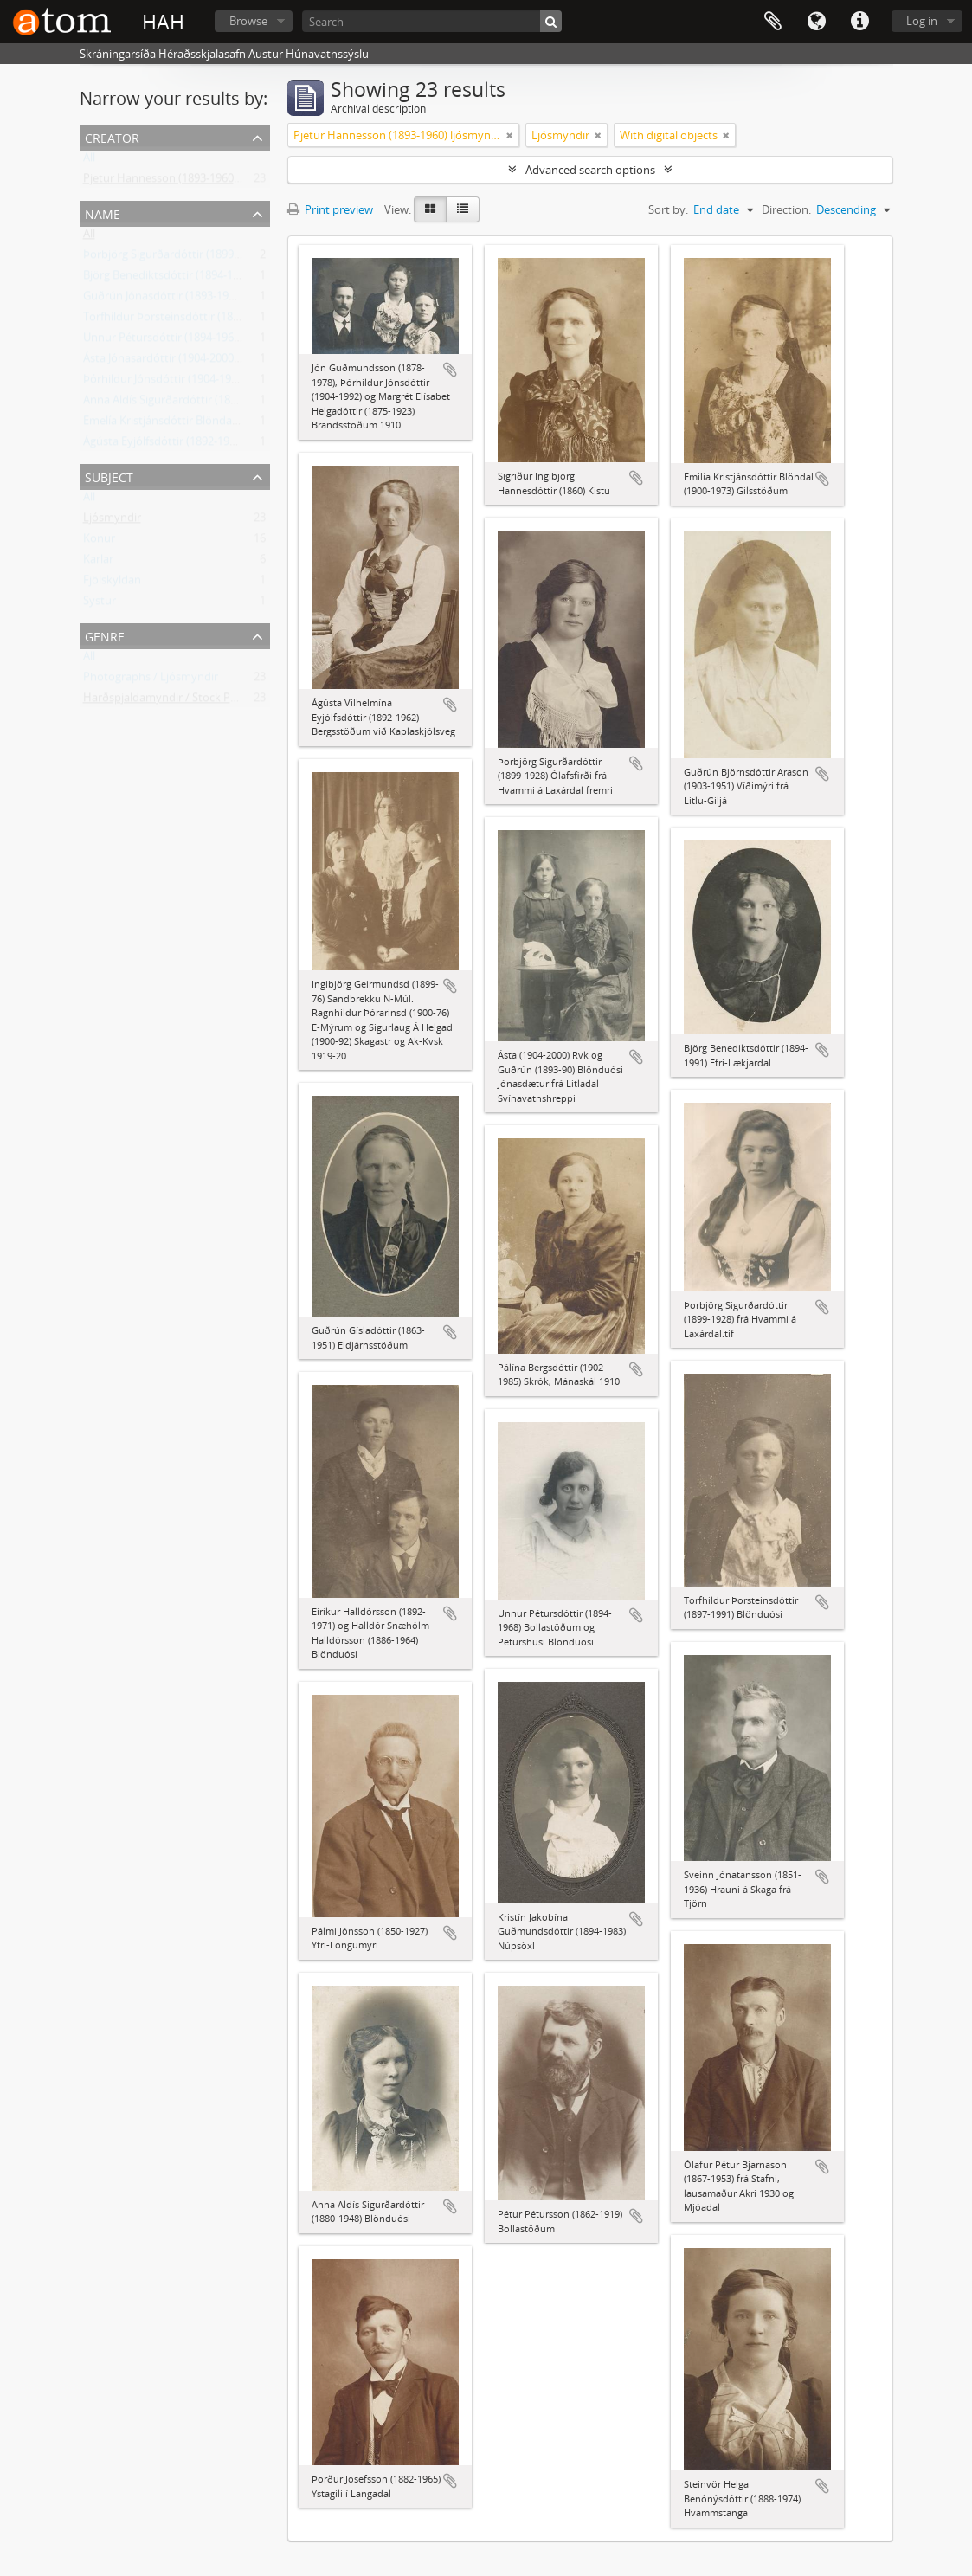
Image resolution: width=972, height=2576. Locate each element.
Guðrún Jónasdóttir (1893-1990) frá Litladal (191, 299)
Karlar (98, 562)
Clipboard (773, 21)
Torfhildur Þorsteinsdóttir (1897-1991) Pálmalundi (210, 320)
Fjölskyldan (112, 583)
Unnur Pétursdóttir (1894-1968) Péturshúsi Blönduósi (219, 341)
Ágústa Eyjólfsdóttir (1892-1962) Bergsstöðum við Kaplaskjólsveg (248, 445)
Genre (105, 635)
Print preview (330, 209)
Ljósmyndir (112, 521)
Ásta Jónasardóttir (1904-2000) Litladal (180, 362)
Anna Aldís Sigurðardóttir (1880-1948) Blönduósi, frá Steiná (232, 403)
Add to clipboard (450, 369)
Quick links (859, 21)
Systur (99, 604)
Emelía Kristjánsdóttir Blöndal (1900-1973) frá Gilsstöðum (228, 424)
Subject (109, 475)
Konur (99, 542)
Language (816, 21)
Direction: (786, 209)
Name (102, 212)
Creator (112, 136)
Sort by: (668, 209)
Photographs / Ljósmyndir (150, 680)
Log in (921, 21)
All (89, 161)
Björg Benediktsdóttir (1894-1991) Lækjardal (195, 279)
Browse (248, 21)
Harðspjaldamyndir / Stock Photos (172, 701)
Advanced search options (590, 169)
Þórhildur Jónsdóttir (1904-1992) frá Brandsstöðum (213, 382)
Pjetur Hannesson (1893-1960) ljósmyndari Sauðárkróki (224, 182)
